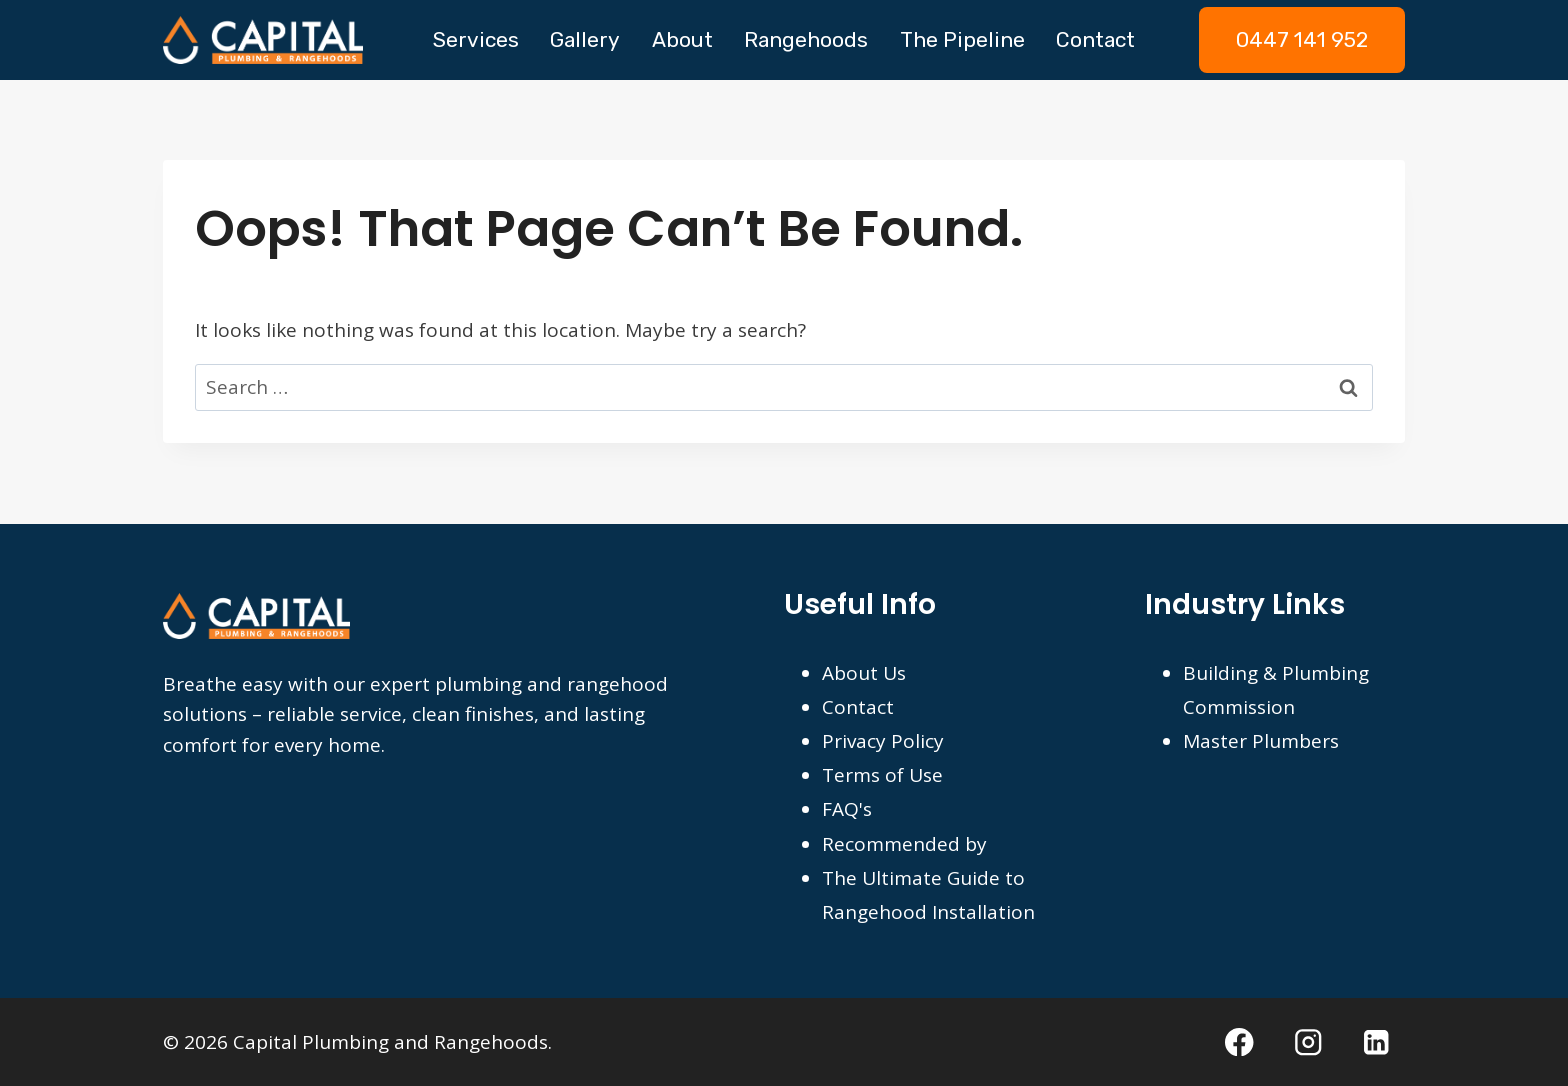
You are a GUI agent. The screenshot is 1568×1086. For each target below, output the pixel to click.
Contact (1095, 39)
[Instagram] (1308, 1041)
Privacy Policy (883, 741)
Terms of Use (882, 775)
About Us (864, 673)
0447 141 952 (1302, 39)
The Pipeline (962, 39)
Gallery (585, 39)
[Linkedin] (1376, 1041)
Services (476, 39)
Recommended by (904, 844)
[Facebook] (1239, 1041)
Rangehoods (806, 39)
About (682, 39)
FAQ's (847, 809)
